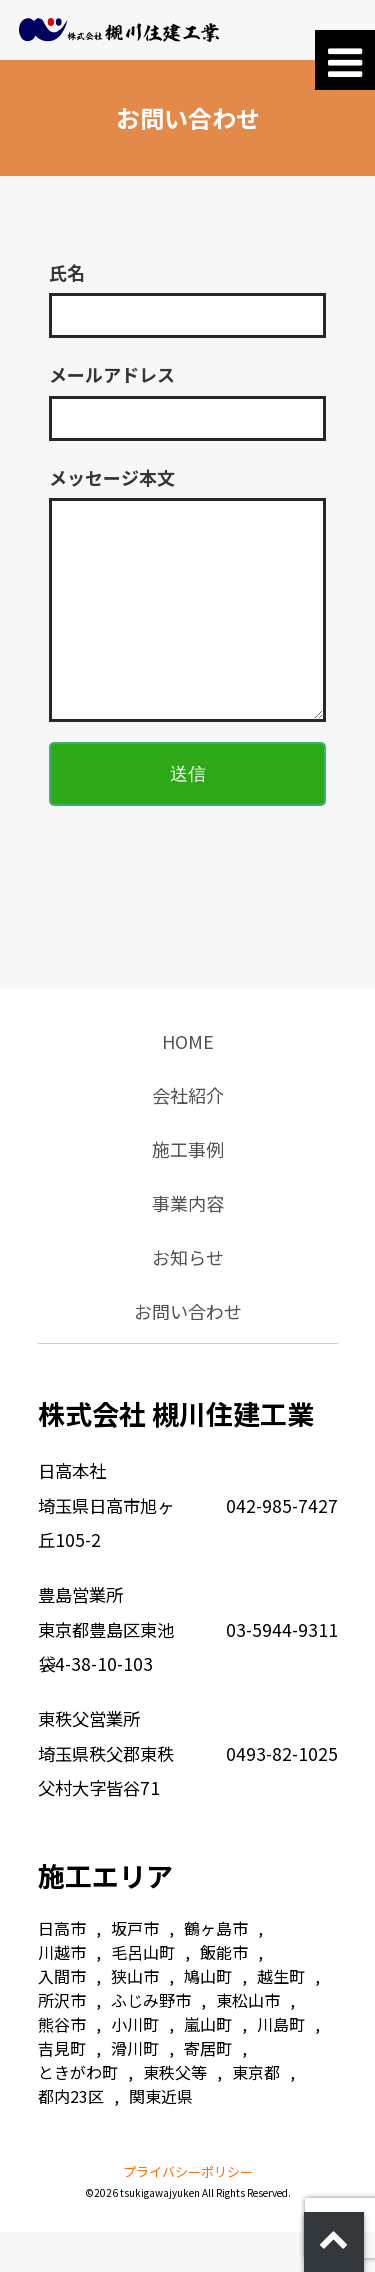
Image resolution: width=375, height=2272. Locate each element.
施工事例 (188, 1189)
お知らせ (188, 1297)
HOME (188, 1081)
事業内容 (188, 1243)
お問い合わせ (188, 1351)
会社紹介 (188, 1135)
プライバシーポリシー (188, 2211)
